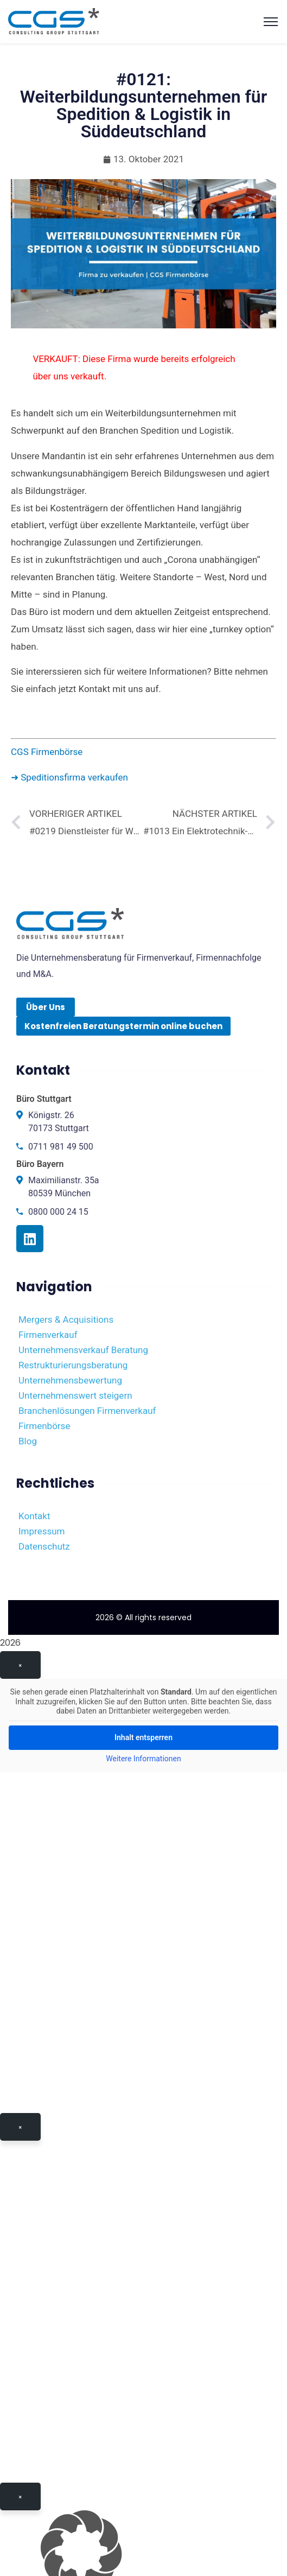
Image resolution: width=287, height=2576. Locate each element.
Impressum (41, 1531)
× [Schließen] (20, 1664)
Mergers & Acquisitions (65, 1319)
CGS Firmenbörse (46, 751)
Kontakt (34, 1516)
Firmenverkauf (48, 1334)
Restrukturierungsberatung (72, 1365)
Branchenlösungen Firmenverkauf (87, 1410)
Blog (27, 1441)
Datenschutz (44, 1546)
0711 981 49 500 (60, 1146)
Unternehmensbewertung (70, 1380)
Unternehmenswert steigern (75, 1395)
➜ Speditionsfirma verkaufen (69, 777)
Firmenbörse (44, 1425)
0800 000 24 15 (58, 1212)
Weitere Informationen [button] (143, 1758)
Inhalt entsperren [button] (143, 1737)
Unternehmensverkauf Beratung (83, 1349)
